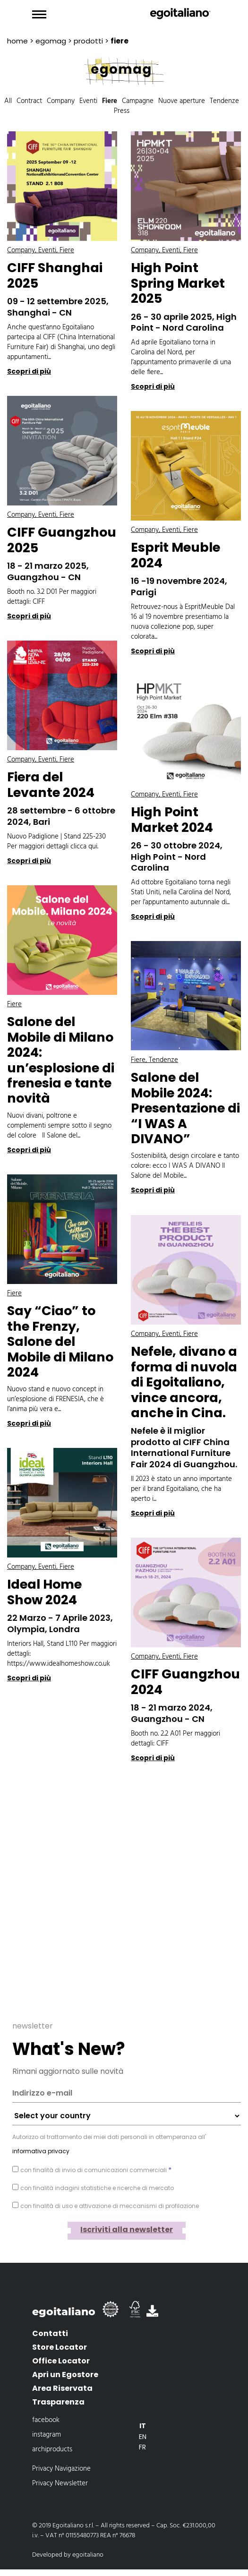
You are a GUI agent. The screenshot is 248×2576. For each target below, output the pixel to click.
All (8, 101)
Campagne (138, 101)
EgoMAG (50, 41)
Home (17, 41)
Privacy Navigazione (61, 2468)
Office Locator (61, 2360)
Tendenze (224, 101)
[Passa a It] (143, 2426)
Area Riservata (62, 2388)
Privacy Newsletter (60, 2483)
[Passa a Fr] (143, 2447)
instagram (46, 2434)
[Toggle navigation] (39, 14)
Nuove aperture (181, 101)
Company (61, 101)
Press (121, 111)
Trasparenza (58, 2401)
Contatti (50, 2333)
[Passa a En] (143, 2436)
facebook (46, 2420)
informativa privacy (40, 2151)
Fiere (109, 101)
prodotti (88, 41)
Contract (29, 101)
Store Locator (59, 2347)
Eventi (88, 101)
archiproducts (52, 2449)
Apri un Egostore (65, 2374)
